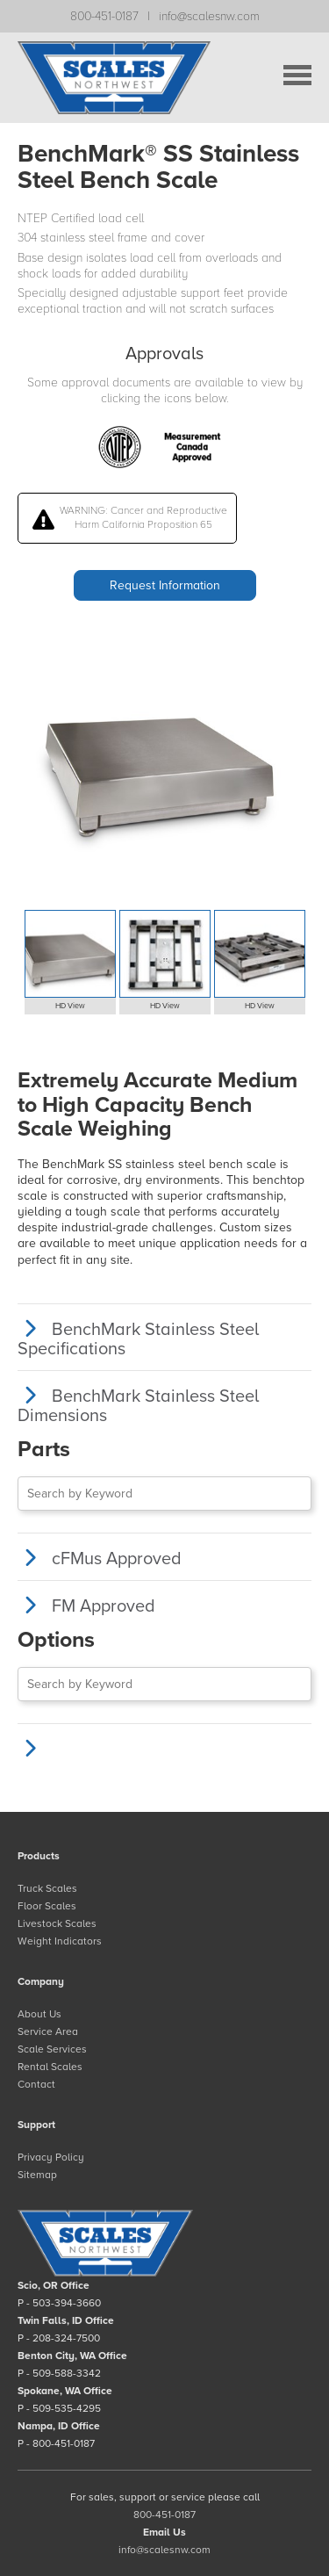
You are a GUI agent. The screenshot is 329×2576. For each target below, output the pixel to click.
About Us (39, 2014)
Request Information (165, 585)
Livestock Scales (57, 1923)
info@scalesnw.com (209, 16)
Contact (36, 2084)
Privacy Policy (51, 2157)
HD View (70, 1006)
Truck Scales (47, 1888)
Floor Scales (47, 1906)
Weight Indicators (60, 1941)
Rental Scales (50, 2066)
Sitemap (37, 2174)
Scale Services (52, 2049)
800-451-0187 (104, 16)
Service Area (48, 2031)
